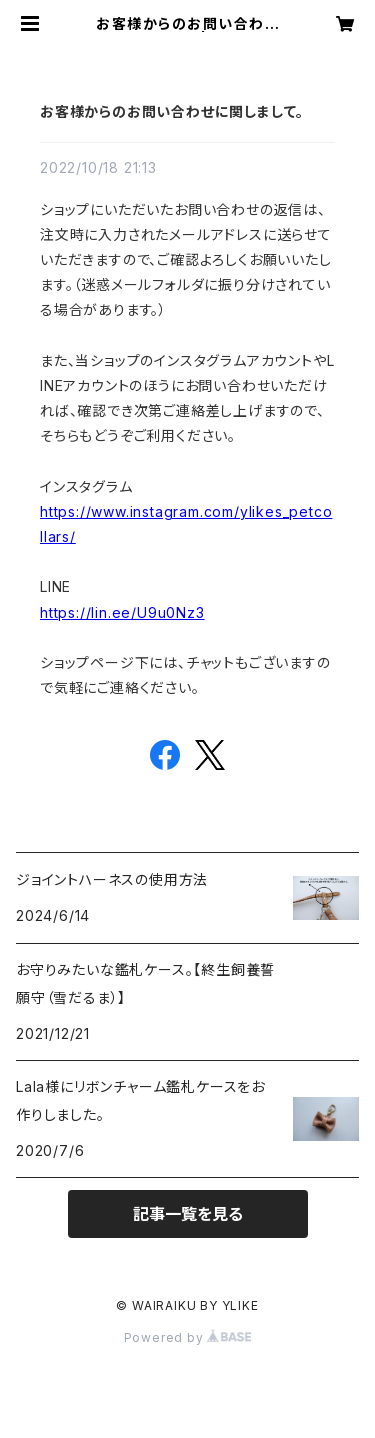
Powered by (188, 1337)
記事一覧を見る (188, 1214)
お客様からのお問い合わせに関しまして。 (172, 111)
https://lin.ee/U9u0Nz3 (122, 612)
